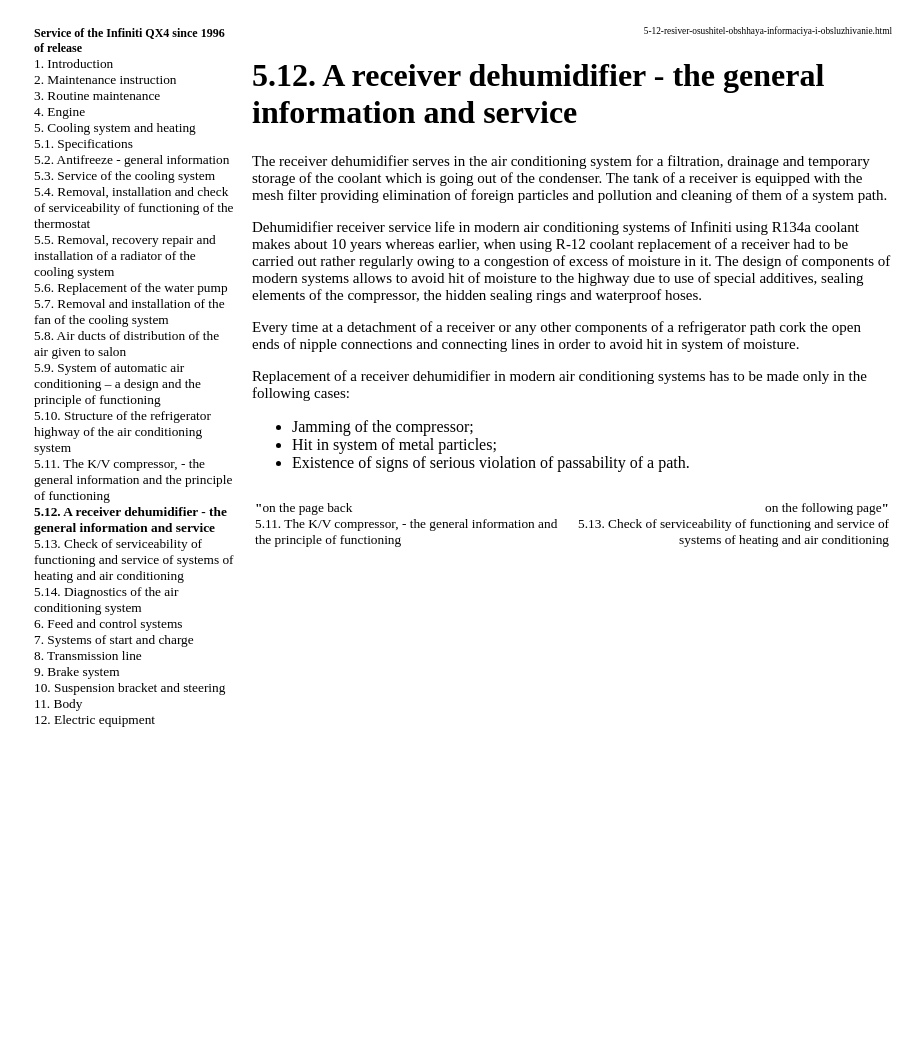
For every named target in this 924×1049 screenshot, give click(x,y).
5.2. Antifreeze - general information (131, 159)
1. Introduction (73, 63)
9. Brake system (77, 671)
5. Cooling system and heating (115, 127)
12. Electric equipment (94, 719)
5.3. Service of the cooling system (124, 175)
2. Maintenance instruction (105, 79)
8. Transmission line (88, 655)
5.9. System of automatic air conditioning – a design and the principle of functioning (117, 383)
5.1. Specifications (83, 143)
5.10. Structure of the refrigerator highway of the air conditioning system (122, 431)
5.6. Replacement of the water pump (131, 287)
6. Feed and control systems (108, 623)
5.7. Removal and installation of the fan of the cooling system (129, 311)
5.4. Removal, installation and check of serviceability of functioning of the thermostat (134, 207)
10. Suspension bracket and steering (129, 687)
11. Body (58, 703)
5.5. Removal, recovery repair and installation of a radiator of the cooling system (125, 255)
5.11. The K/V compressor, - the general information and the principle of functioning (133, 479)
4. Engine (59, 111)
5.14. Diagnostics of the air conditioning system (106, 599)
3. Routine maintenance (97, 95)
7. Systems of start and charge (114, 639)
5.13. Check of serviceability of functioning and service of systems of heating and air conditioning (134, 559)
